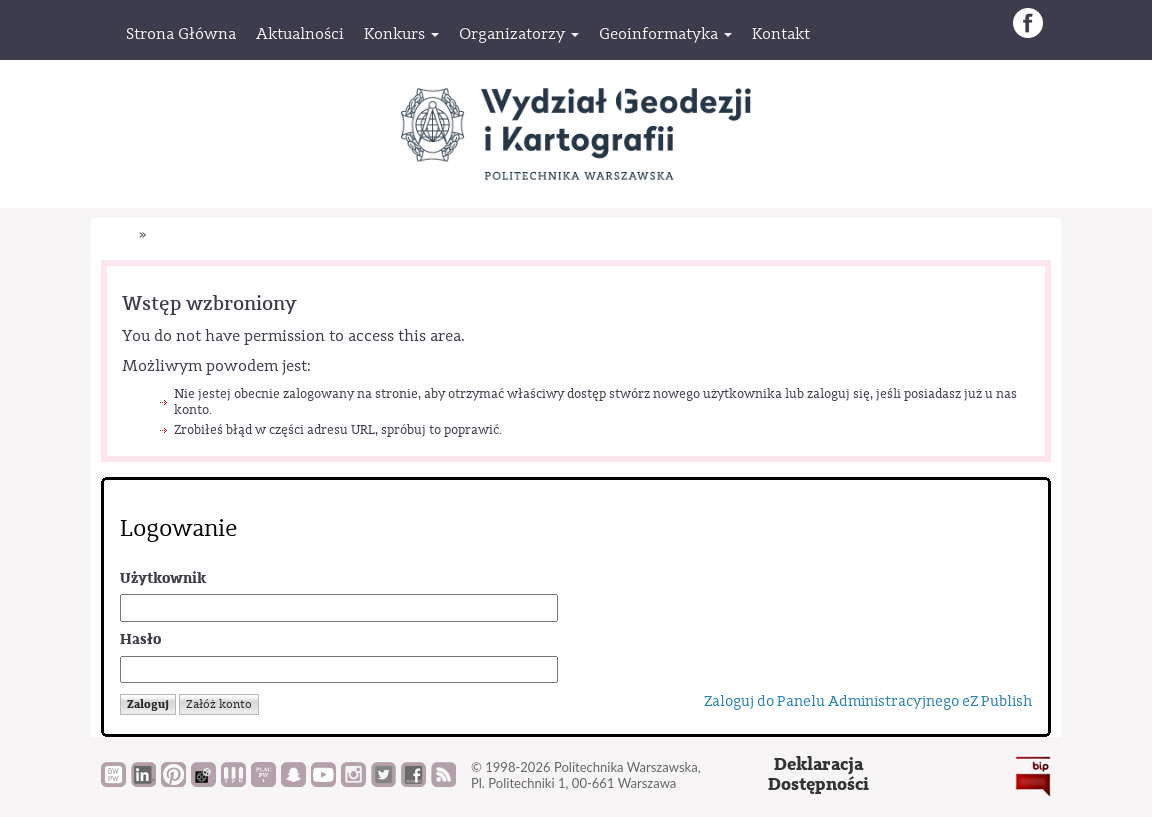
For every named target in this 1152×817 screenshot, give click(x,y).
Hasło (140, 639)
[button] (401, 34)
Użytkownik (163, 578)
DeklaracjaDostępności (818, 774)
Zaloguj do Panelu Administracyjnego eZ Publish (868, 701)
